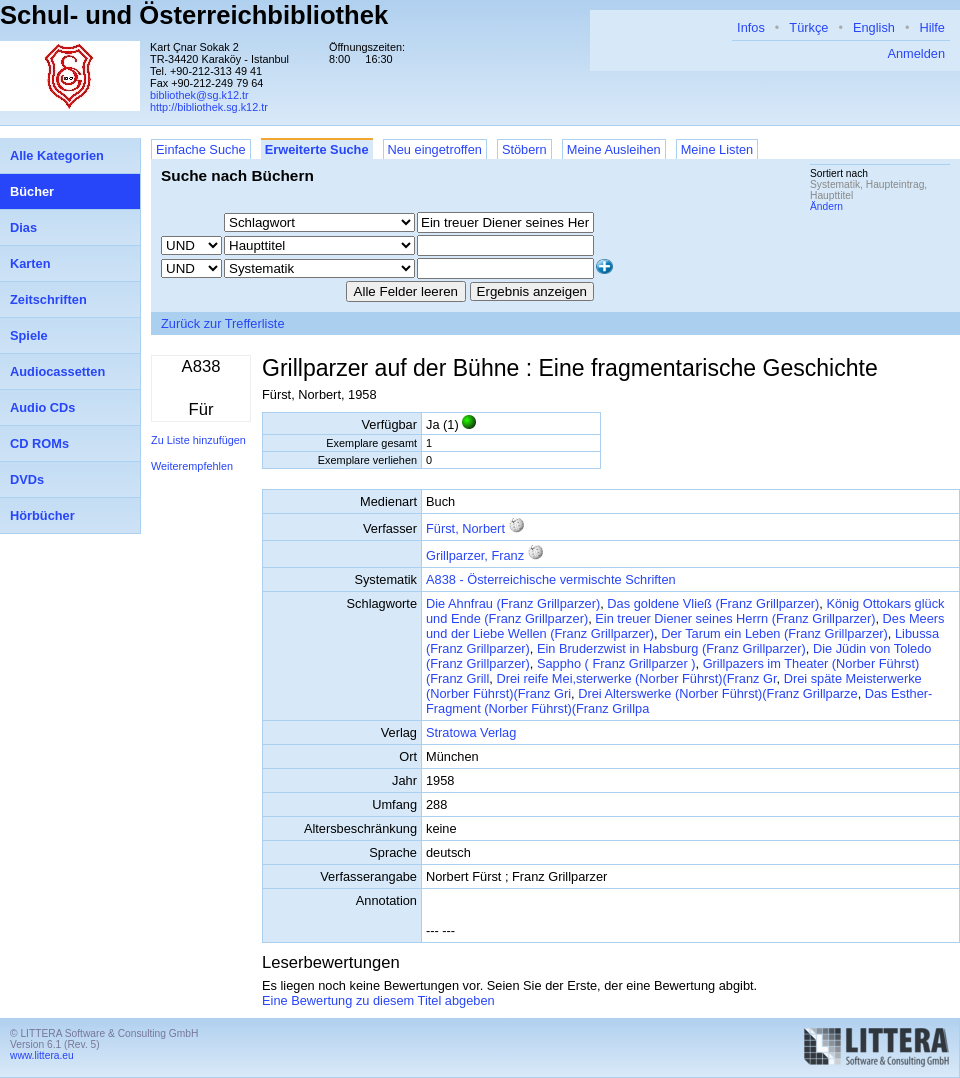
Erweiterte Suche (317, 149)
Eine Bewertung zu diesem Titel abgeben (378, 1000)
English (874, 27)
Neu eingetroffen (435, 149)
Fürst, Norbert (465, 528)
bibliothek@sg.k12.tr (199, 95)
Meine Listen (717, 149)
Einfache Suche (201, 149)
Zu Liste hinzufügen (198, 440)
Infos (751, 27)
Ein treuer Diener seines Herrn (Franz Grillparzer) (735, 618)
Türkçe (808, 27)
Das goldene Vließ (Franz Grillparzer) (713, 603)
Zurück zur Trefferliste (223, 323)
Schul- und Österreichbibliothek (194, 15)
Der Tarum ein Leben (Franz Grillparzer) (774, 633)
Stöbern (524, 149)
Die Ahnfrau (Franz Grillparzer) (513, 603)
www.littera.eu (42, 1055)
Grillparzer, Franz (475, 555)
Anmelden (916, 53)
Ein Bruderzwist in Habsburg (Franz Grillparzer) (671, 648)
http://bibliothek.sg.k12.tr (209, 107)
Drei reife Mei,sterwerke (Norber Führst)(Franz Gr (636, 678)
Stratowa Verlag (471, 732)
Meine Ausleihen (614, 149)
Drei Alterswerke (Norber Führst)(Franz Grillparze (717, 693)
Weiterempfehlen (192, 466)
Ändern (826, 206)
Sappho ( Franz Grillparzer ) (616, 663)
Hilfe (932, 27)
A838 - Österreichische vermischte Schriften (551, 579)
